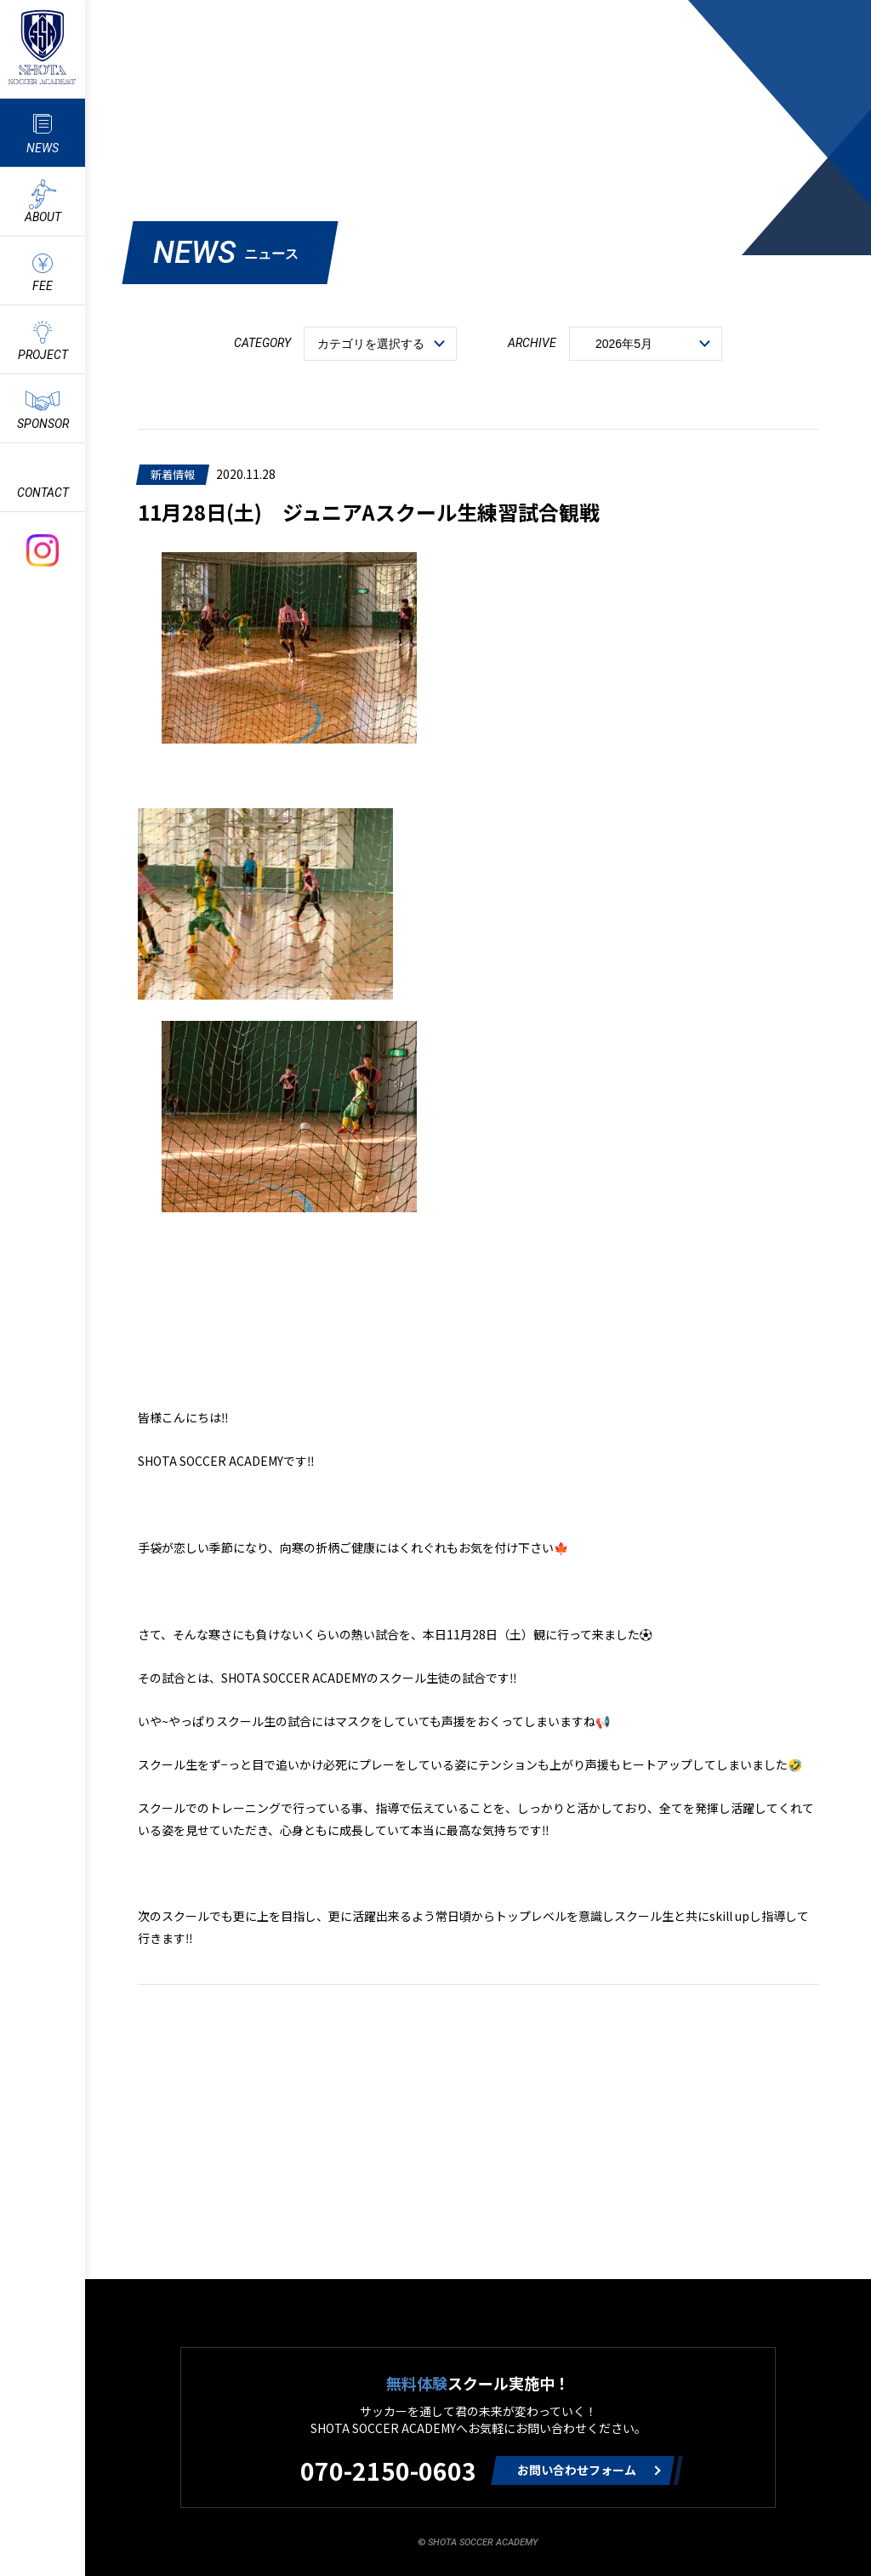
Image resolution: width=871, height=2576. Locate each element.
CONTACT (43, 492)
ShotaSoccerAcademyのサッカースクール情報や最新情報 (42, 46)
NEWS (42, 148)
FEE (42, 286)
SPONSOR (43, 423)
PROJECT (43, 355)
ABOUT (43, 217)
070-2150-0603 (388, 2470)
